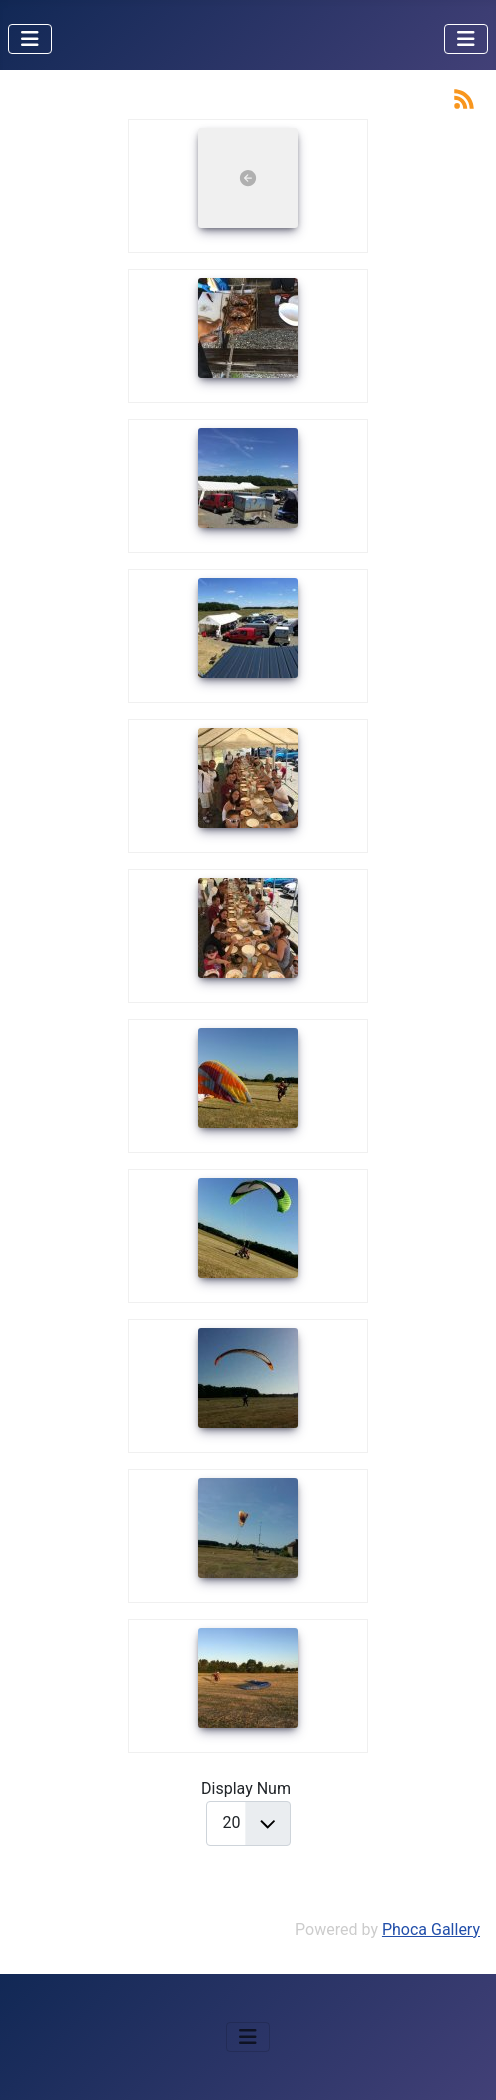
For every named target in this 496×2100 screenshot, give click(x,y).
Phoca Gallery (431, 1929)
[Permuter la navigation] (30, 39)
